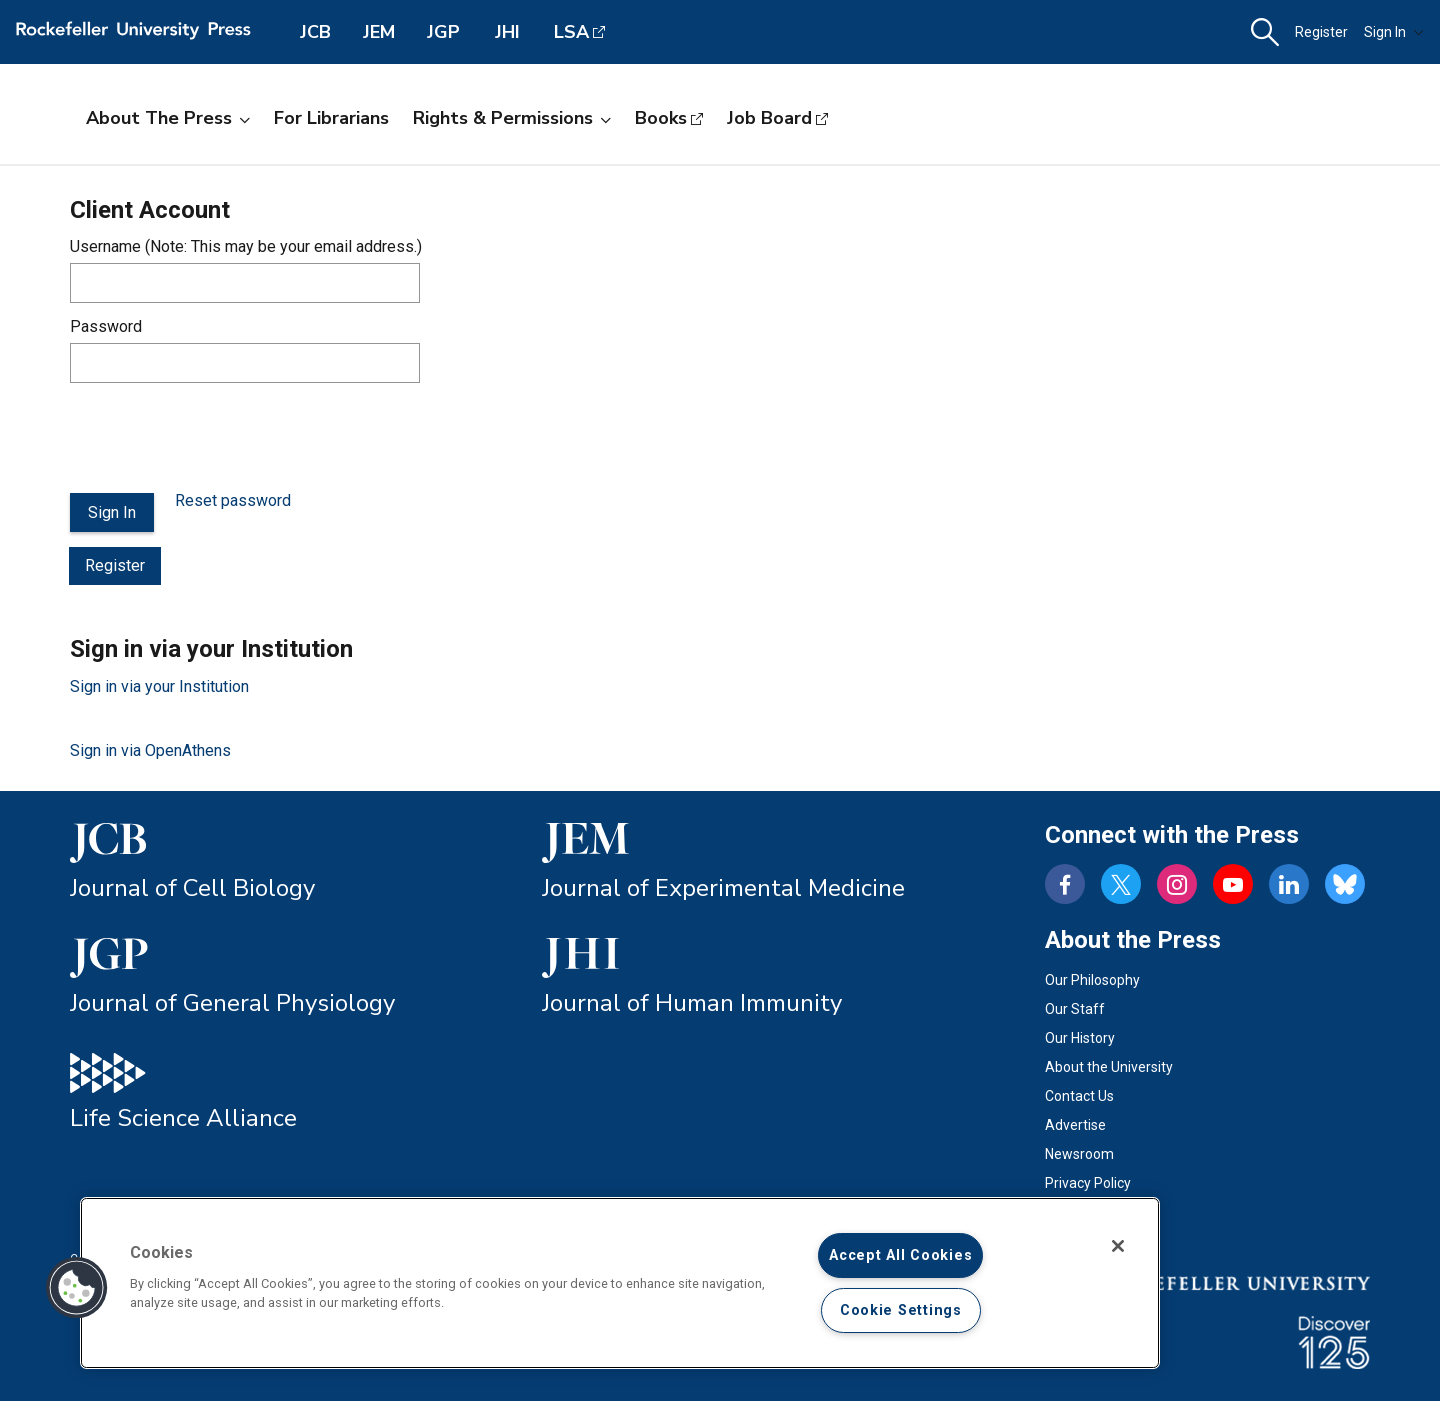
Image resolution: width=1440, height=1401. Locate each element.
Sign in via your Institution (159, 686)
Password (106, 326)
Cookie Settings (901, 1310)
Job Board (769, 118)
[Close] (1118, 1246)
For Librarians (331, 118)
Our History (1080, 1038)
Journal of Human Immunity (692, 1003)
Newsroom (1079, 1154)
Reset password (233, 500)
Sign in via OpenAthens (150, 750)
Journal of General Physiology (232, 1003)
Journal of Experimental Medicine (723, 888)
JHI (507, 32)
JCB (315, 32)
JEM (379, 32)
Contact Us (1079, 1096)
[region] (620, 1283)
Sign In (1394, 32)
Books (661, 118)
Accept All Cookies (900, 1255)
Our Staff (1075, 1009)
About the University (1109, 1067)
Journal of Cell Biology (192, 888)
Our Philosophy (1092, 980)
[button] (1265, 32)
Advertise (1075, 1125)
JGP (443, 32)
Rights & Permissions (512, 118)
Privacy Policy (1088, 1183)
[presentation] (222, 438)
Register (1321, 32)
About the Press (168, 118)
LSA (571, 32)
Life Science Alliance (183, 1118)
